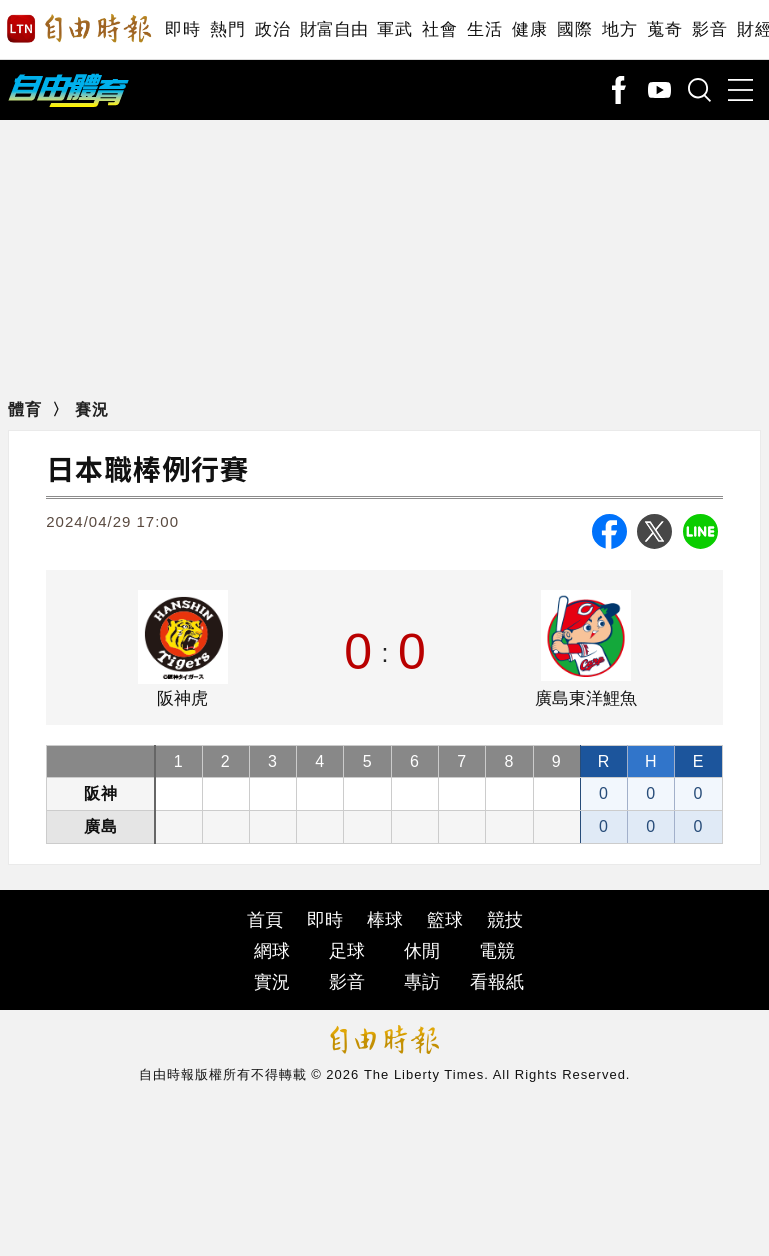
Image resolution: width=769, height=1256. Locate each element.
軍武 (394, 29)
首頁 (265, 920)
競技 (505, 920)
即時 (182, 29)
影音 (709, 29)
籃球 (445, 920)
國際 (574, 29)
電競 (497, 951)
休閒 (422, 951)
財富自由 (333, 29)
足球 (347, 951)
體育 (25, 409)
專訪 (422, 982)
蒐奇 (664, 29)
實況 (272, 982)
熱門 (227, 29)
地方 (619, 29)
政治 (272, 29)
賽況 (92, 409)
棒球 (385, 920)
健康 (529, 29)
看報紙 (497, 982)
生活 (484, 29)
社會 (439, 29)
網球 (272, 951)
